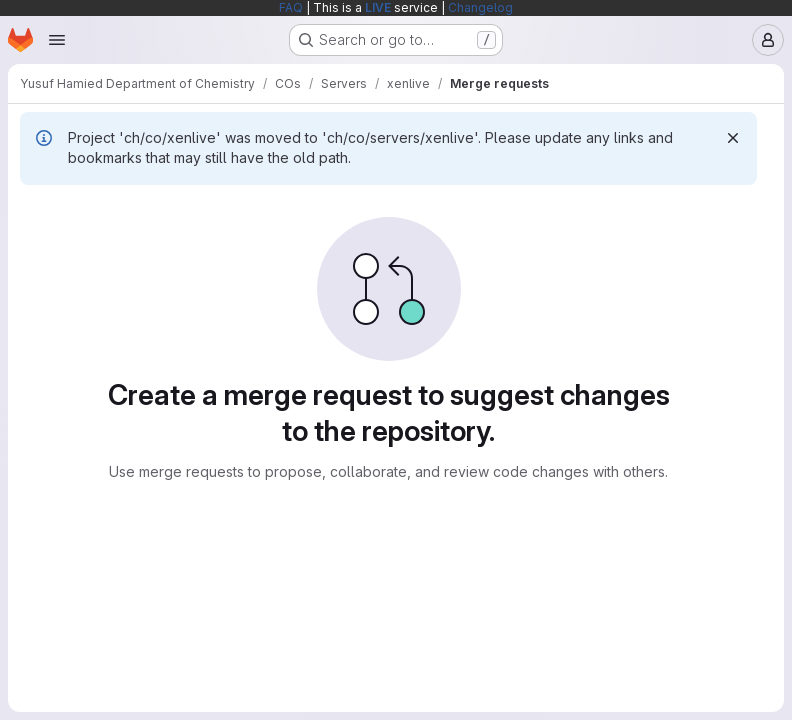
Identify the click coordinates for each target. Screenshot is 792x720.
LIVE (378, 7)
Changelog (480, 7)
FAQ (291, 7)
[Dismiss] (733, 138)
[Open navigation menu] (57, 40)
